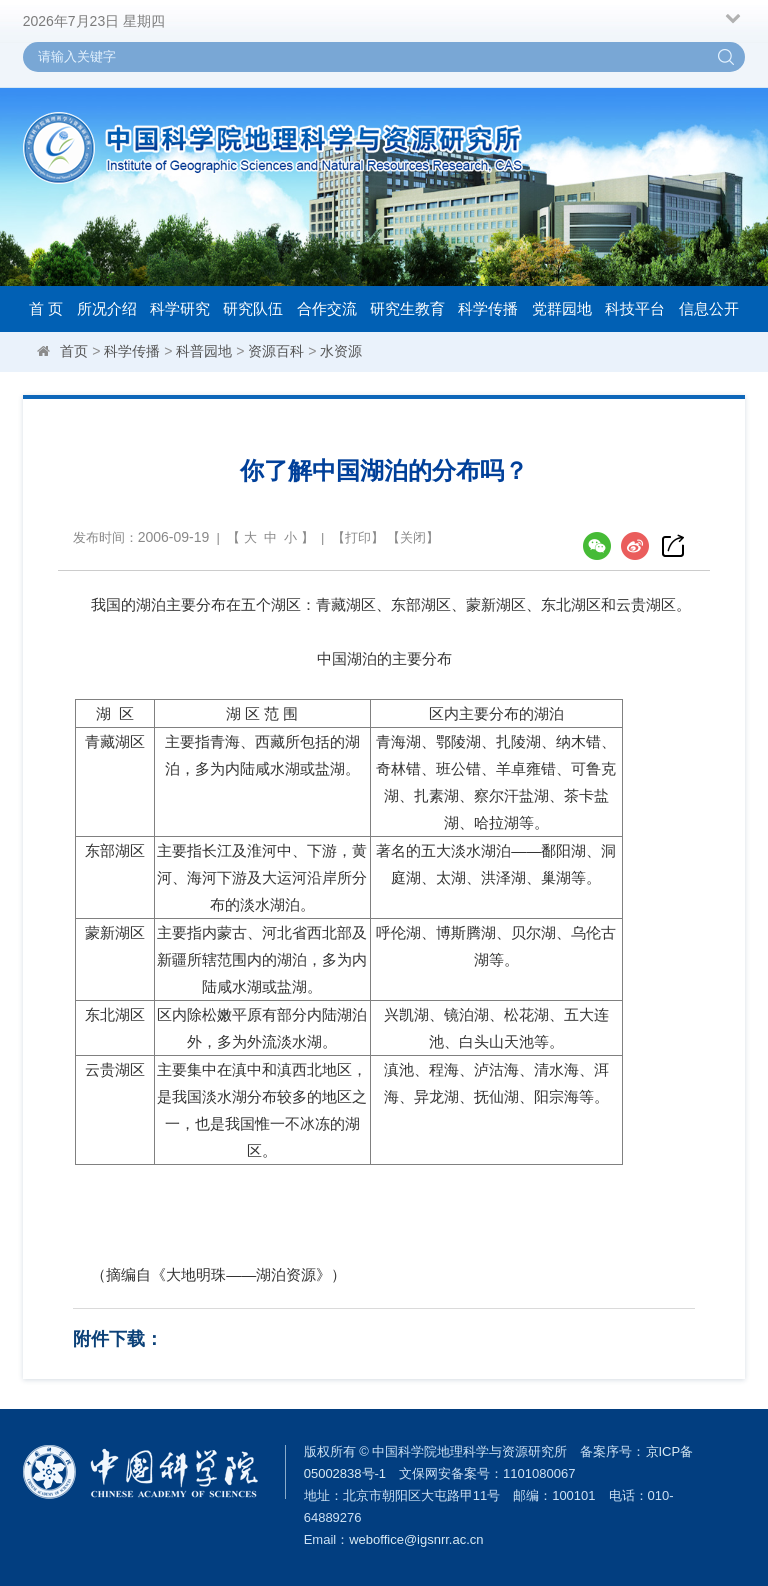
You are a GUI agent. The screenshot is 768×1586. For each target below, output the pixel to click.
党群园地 (562, 308)
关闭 (413, 537)
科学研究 (180, 308)
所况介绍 (107, 308)
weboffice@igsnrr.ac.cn (416, 1539)
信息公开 (709, 308)
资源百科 (276, 351)
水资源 (341, 351)
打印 (358, 537)
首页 (74, 351)
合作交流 (327, 308)
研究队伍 (253, 308)
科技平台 (635, 308)
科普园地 (204, 351)
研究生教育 (407, 308)
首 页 (46, 308)
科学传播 (488, 308)
